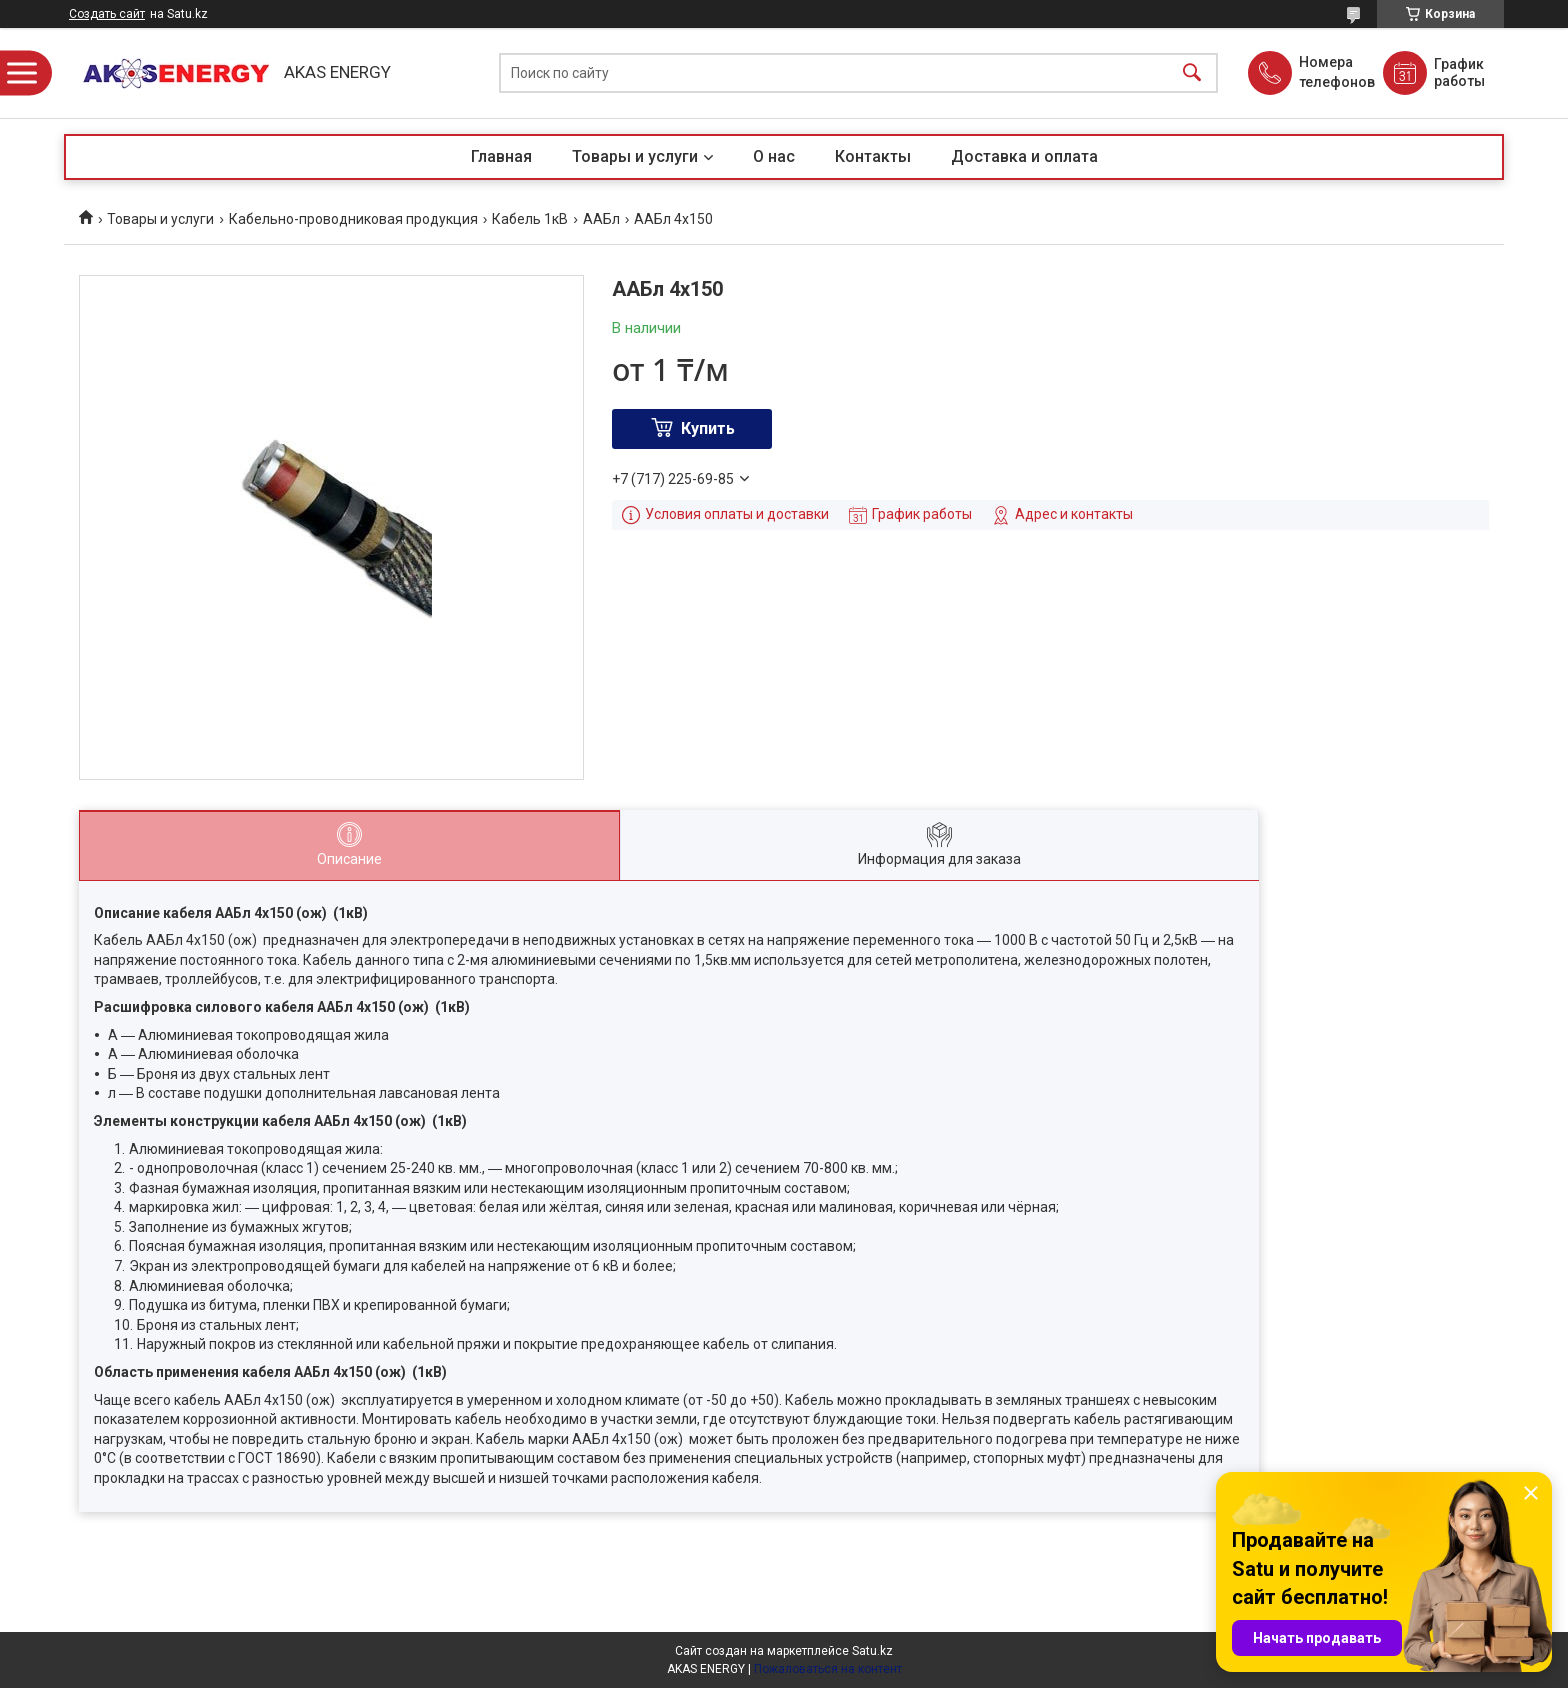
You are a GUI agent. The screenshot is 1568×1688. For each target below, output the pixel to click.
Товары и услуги (635, 156)
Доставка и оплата (1024, 156)
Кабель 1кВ (530, 219)
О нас (774, 156)
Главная (501, 156)
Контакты (873, 156)
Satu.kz (872, 1651)
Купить (708, 428)
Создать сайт (107, 14)
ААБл (601, 219)
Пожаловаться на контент (828, 1669)
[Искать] (1192, 73)
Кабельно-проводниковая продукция (353, 219)
